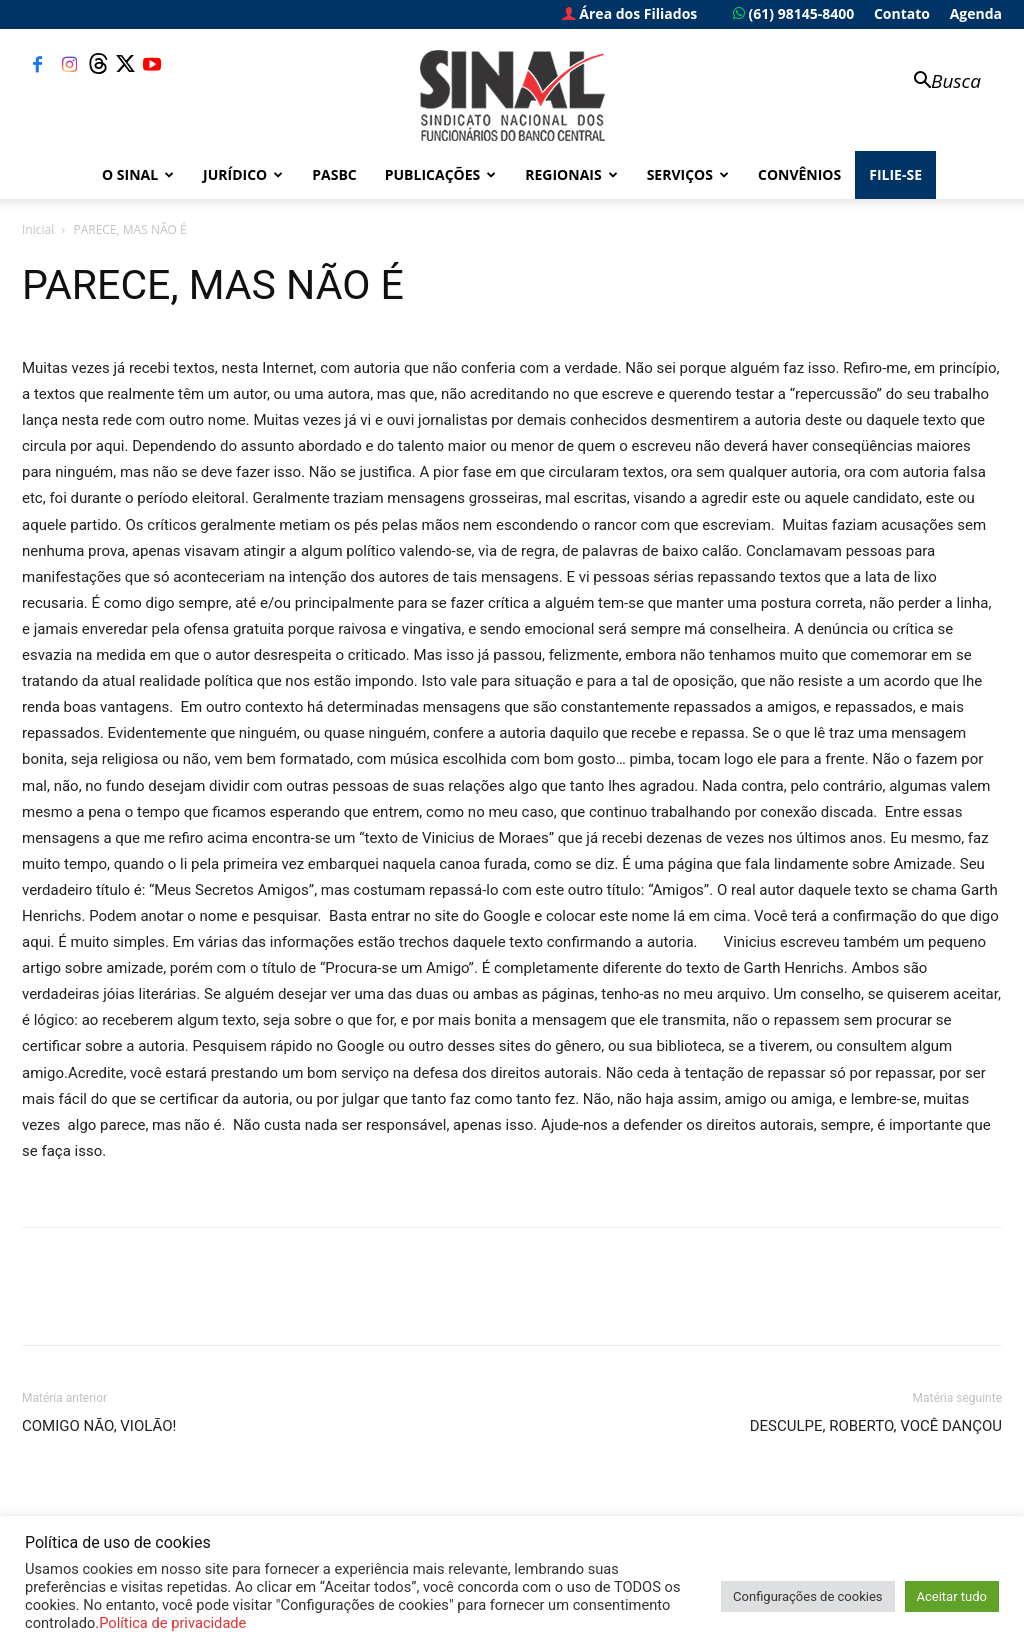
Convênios (799, 174)
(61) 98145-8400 (793, 13)
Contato (902, 13)
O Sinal (138, 174)
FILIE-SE (895, 174)
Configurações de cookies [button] (807, 1596)
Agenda (976, 13)
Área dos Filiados (630, 13)
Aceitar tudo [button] (952, 1596)
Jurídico (243, 174)
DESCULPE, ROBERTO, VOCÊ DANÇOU (876, 1426)
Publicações (441, 174)
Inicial (38, 229)
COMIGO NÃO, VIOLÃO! (99, 1426)
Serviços (688, 174)
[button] (938, 82)
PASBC (334, 174)
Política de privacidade (172, 1623)
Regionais (571, 174)
